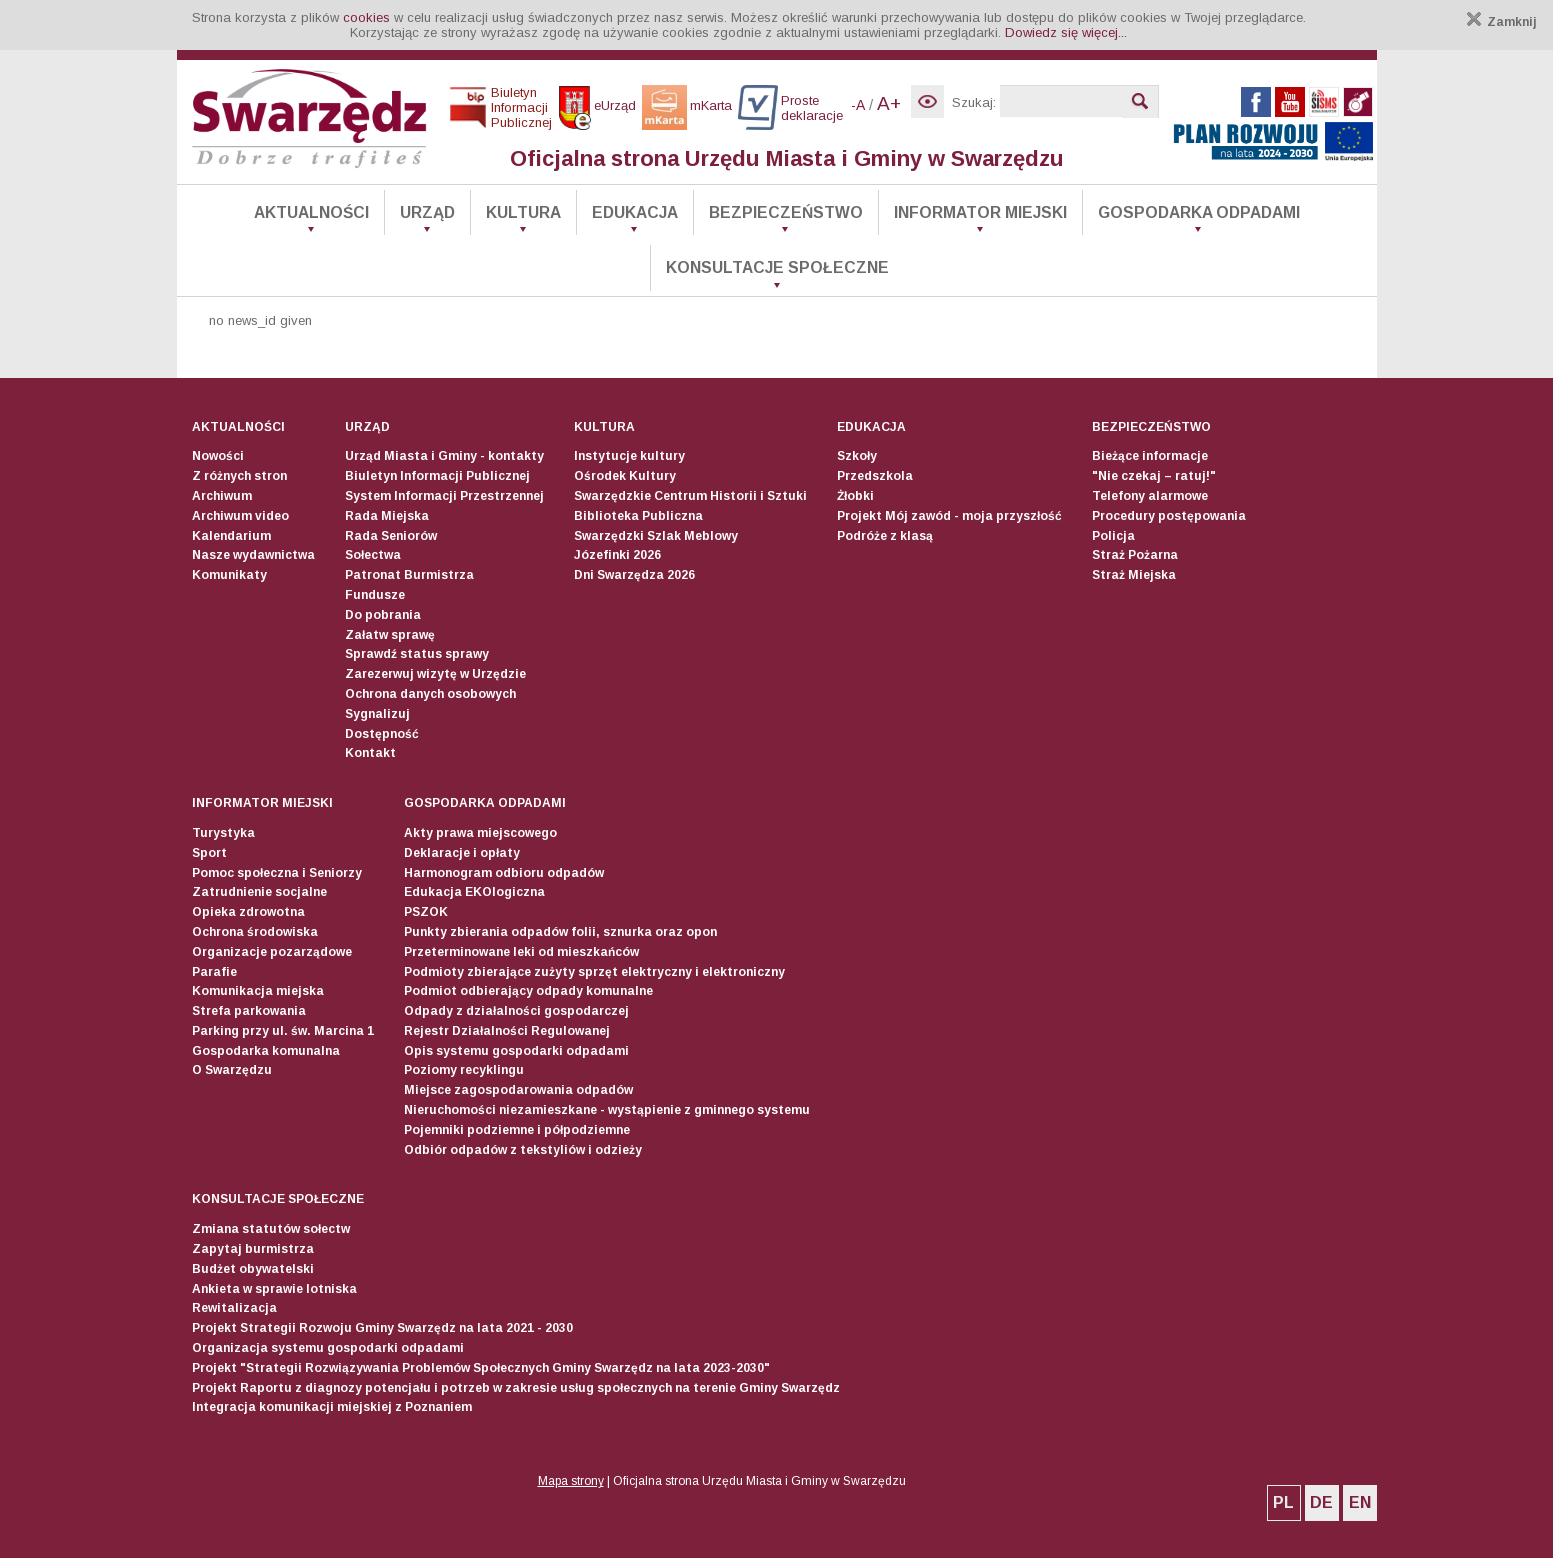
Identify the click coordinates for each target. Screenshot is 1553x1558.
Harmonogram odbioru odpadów (504, 873)
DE (1321, 1502)
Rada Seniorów (391, 536)
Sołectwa (373, 555)
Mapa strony (571, 1481)
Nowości (218, 456)
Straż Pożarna (1135, 555)
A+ (889, 103)
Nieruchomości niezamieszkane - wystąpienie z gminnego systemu (607, 1110)
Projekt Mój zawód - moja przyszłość (949, 516)
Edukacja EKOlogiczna (474, 892)
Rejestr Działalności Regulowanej (507, 1031)
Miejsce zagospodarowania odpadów (518, 1090)
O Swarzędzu (232, 1070)
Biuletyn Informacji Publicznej (437, 476)
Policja (1113, 536)
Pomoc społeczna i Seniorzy (277, 873)
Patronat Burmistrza (409, 575)
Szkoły (857, 456)
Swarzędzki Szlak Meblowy (656, 536)
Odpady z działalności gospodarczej (516, 1011)
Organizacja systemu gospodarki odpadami (328, 1348)
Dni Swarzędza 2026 (634, 575)
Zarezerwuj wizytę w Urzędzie (435, 674)
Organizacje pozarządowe (272, 952)
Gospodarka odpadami (1199, 212)
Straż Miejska (1134, 575)
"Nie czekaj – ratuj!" (1154, 476)
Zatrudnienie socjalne (259, 892)
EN (1360, 1502)
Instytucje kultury (629, 456)
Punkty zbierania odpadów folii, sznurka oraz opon (560, 932)
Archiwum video (240, 516)
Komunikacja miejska (258, 991)
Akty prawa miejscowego (480, 833)
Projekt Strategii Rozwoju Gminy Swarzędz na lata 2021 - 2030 (382, 1328)
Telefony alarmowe (1150, 496)
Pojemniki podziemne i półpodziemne (517, 1130)
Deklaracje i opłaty (462, 853)
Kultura (523, 212)
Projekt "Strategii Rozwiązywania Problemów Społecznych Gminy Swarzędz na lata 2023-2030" (481, 1368)
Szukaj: (974, 102)
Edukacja (635, 212)
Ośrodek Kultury (625, 476)
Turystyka (223, 833)
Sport (209, 853)
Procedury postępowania (1169, 516)
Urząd (427, 212)
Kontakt (370, 753)
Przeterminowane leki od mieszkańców (521, 952)
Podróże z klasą (885, 536)
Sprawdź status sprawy (417, 654)
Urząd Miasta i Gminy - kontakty (444, 456)
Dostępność (382, 734)
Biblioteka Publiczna (638, 516)
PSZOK (426, 912)
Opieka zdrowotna (248, 912)
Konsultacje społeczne (777, 267)
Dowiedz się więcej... (1066, 32)
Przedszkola (875, 476)
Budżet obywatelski (253, 1269)
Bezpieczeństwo (786, 212)
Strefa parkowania (249, 1011)
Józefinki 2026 (617, 555)
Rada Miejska (387, 516)
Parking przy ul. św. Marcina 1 (283, 1031)
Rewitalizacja (234, 1308)
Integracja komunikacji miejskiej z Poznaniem (332, 1407)
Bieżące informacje (1150, 456)
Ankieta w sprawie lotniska (274, 1289)
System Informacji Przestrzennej (444, 496)
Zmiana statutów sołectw (271, 1229)
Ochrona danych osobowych (430, 694)
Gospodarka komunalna (266, 1051)
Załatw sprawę (390, 635)
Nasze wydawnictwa (253, 555)
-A (858, 105)
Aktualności (311, 212)
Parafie (214, 972)
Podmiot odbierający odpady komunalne (528, 991)
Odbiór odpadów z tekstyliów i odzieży (523, 1150)
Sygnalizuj (377, 714)
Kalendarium (231, 536)
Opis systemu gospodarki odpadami (516, 1051)
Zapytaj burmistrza (253, 1249)
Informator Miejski (980, 212)
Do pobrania (383, 615)
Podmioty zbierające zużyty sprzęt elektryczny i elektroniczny (594, 972)
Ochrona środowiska (255, 932)
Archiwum (222, 496)
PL (1283, 1502)
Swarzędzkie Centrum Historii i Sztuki (690, 496)
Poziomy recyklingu (464, 1070)
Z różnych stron (239, 476)
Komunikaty (229, 575)
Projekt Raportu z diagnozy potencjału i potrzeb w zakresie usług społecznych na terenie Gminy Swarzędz (516, 1388)
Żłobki (855, 496)
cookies (366, 17)
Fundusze (375, 595)
